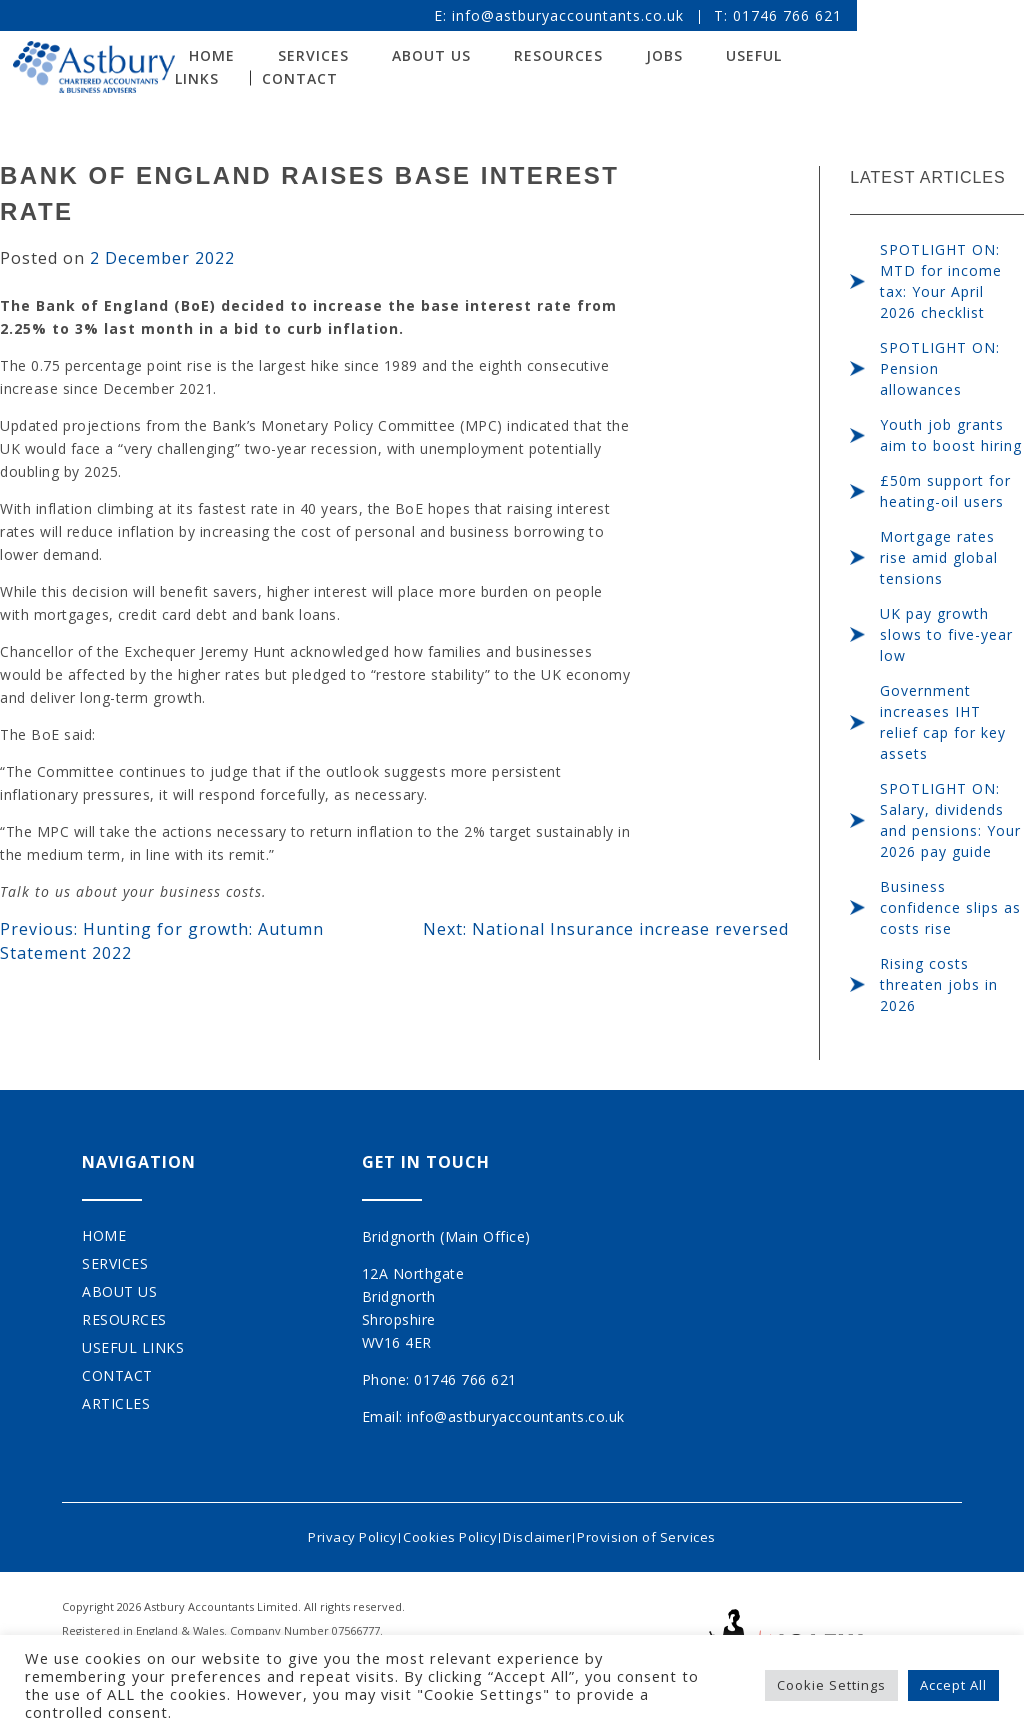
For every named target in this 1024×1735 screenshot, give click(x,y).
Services (375, 58)
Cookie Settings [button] (831, 1685)
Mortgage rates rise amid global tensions (939, 557)
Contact (275, 80)
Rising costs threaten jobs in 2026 (939, 984)
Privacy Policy (331, 1532)
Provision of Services (667, 1532)
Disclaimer (544, 1532)
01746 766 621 (892, 15)
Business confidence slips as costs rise (950, 907)
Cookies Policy (443, 1532)
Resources (620, 58)
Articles (116, 1403)
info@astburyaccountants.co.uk (673, 15)
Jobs (726, 58)
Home (104, 1235)
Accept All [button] (953, 1685)
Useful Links (840, 58)
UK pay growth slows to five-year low (946, 634)
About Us (493, 58)
